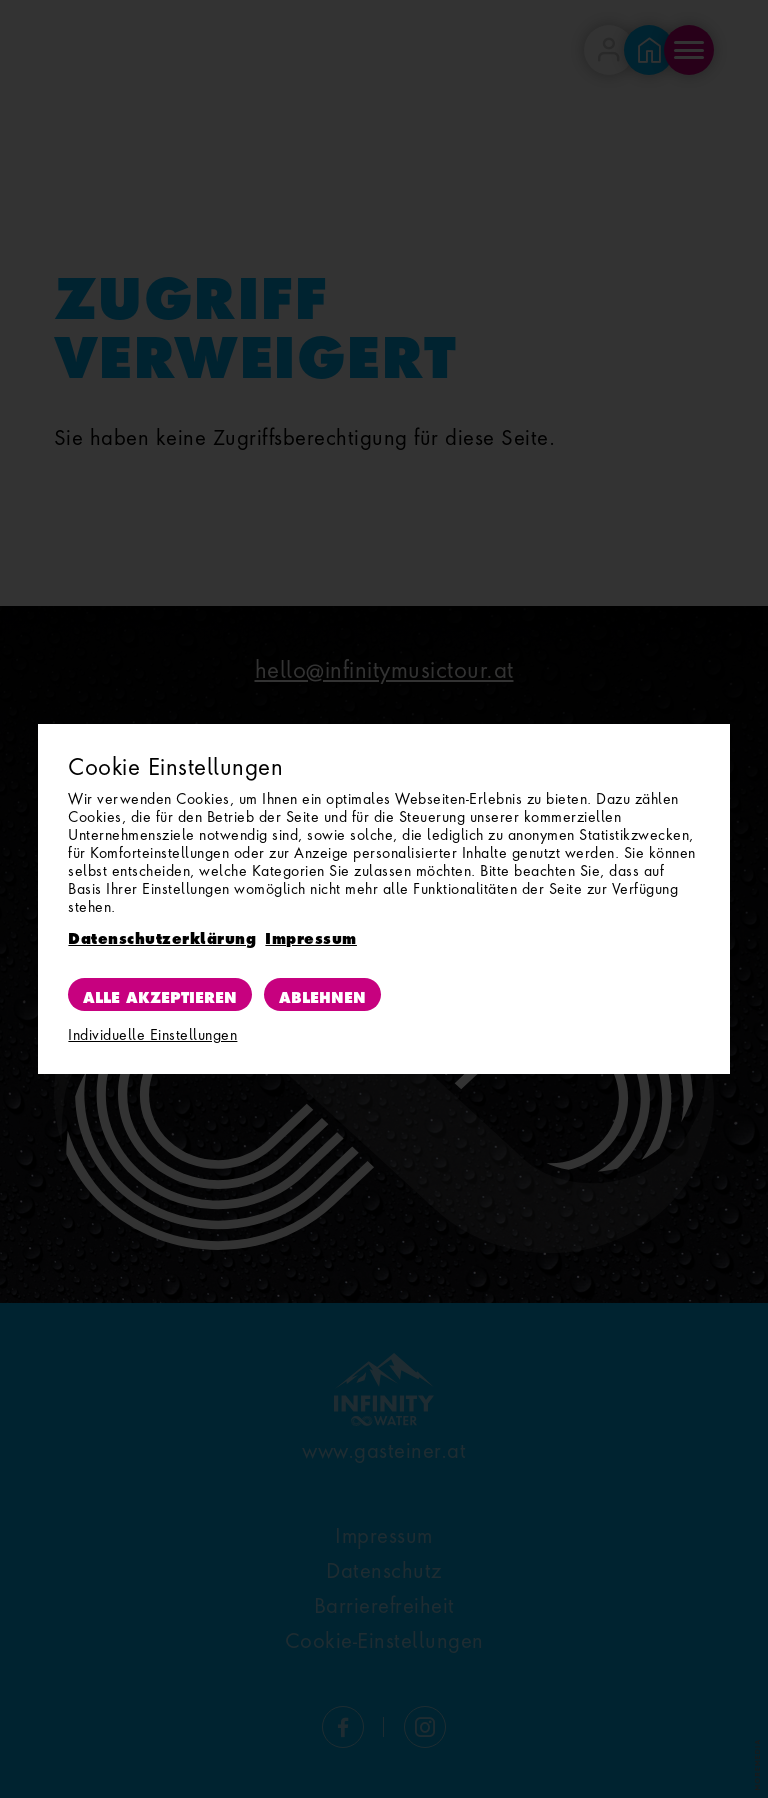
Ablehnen (322, 993)
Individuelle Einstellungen (152, 1035)
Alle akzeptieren (160, 993)
